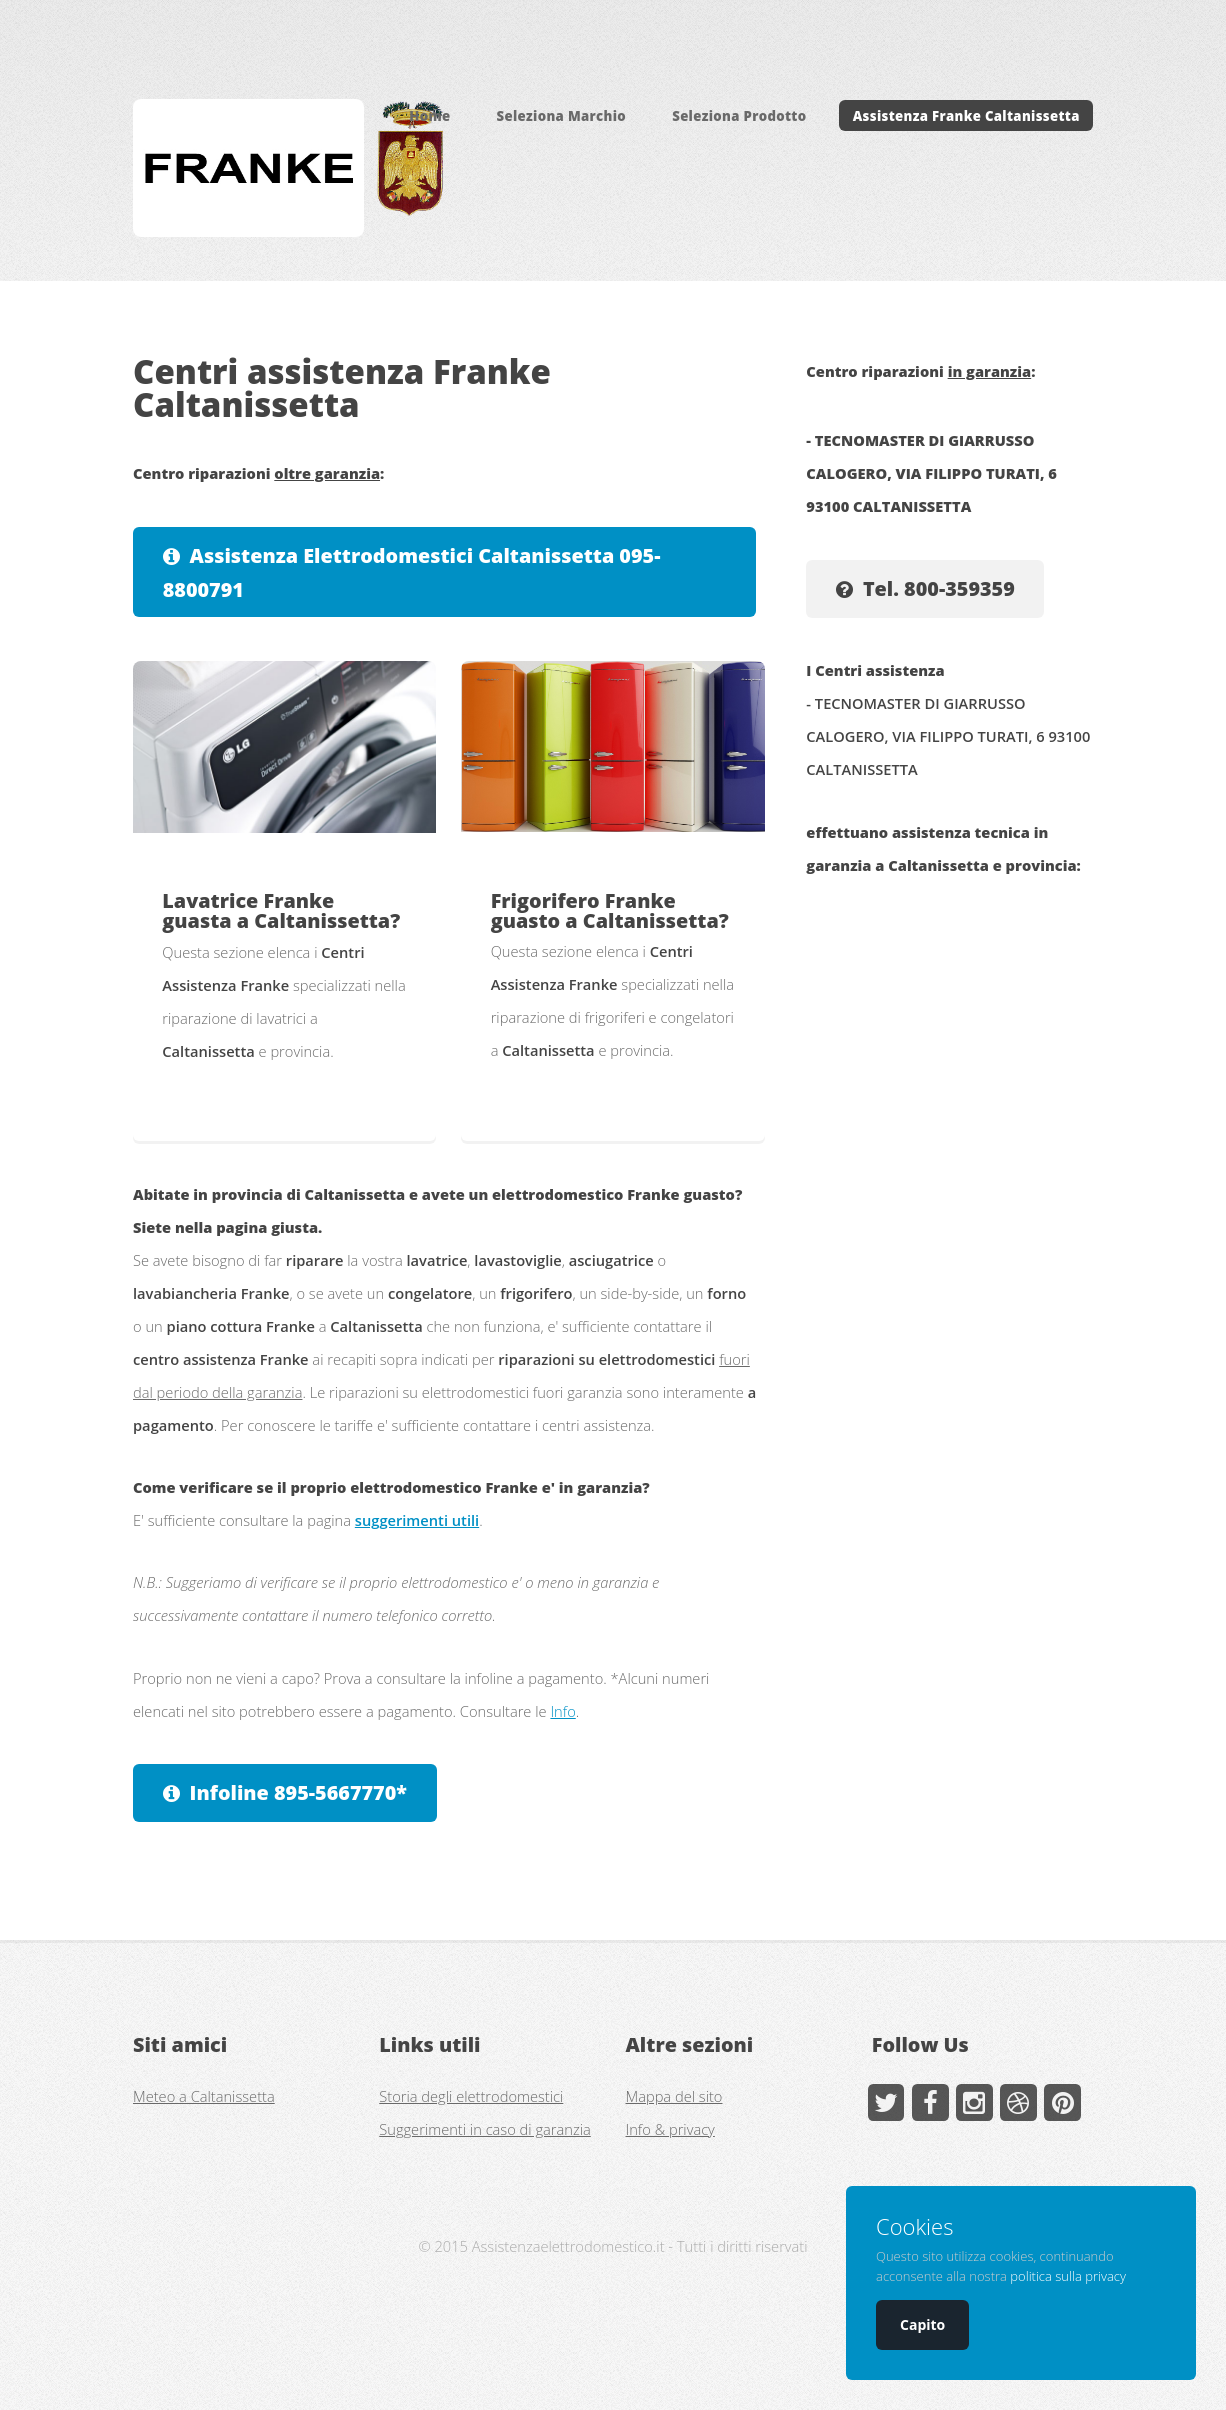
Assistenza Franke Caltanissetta (966, 116)
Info (562, 1711)
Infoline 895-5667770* (298, 1792)
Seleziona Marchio (561, 116)
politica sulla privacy (1068, 2276)
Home (429, 116)
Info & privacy (670, 2129)
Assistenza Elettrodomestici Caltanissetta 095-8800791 (412, 572)
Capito (922, 2324)
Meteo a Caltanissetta (204, 2096)
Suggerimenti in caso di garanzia (485, 2129)
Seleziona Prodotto (739, 116)
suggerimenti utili (417, 1520)
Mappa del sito (674, 2096)
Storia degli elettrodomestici (471, 2096)
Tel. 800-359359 (939, 588)
